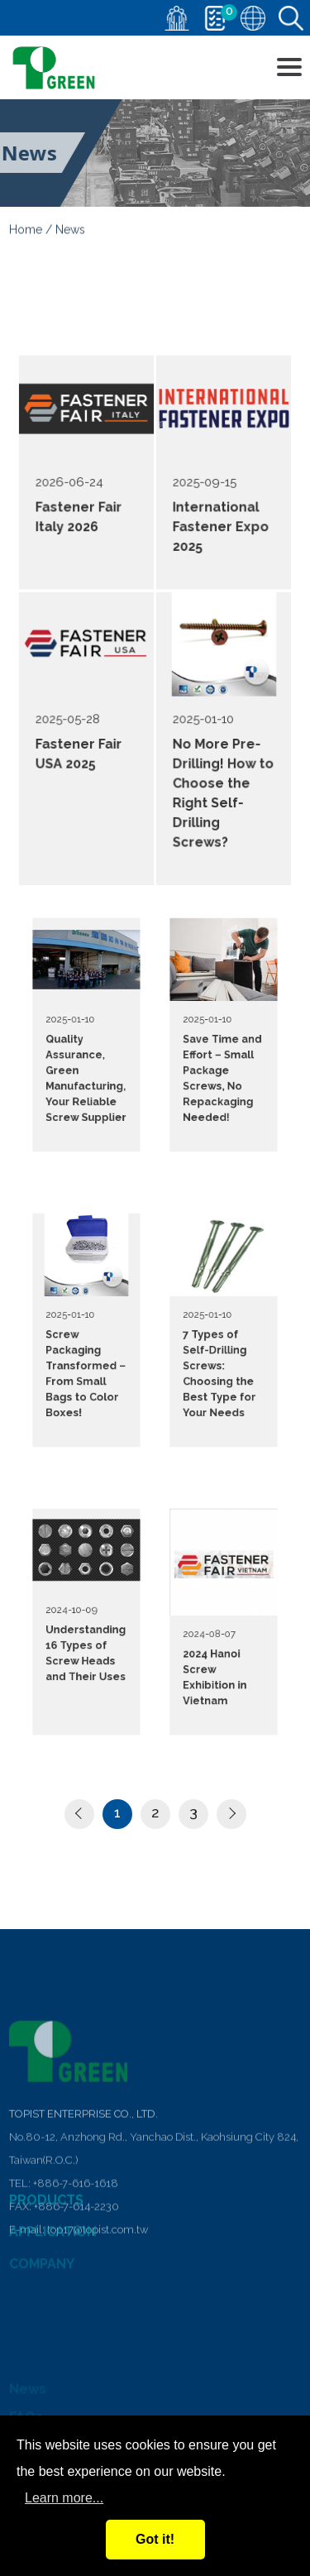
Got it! (155, 2539)
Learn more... (64, 2498)
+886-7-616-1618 (75, 2298)
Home (25, 232)
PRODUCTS (46, 2215)
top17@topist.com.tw (97, 2345)
